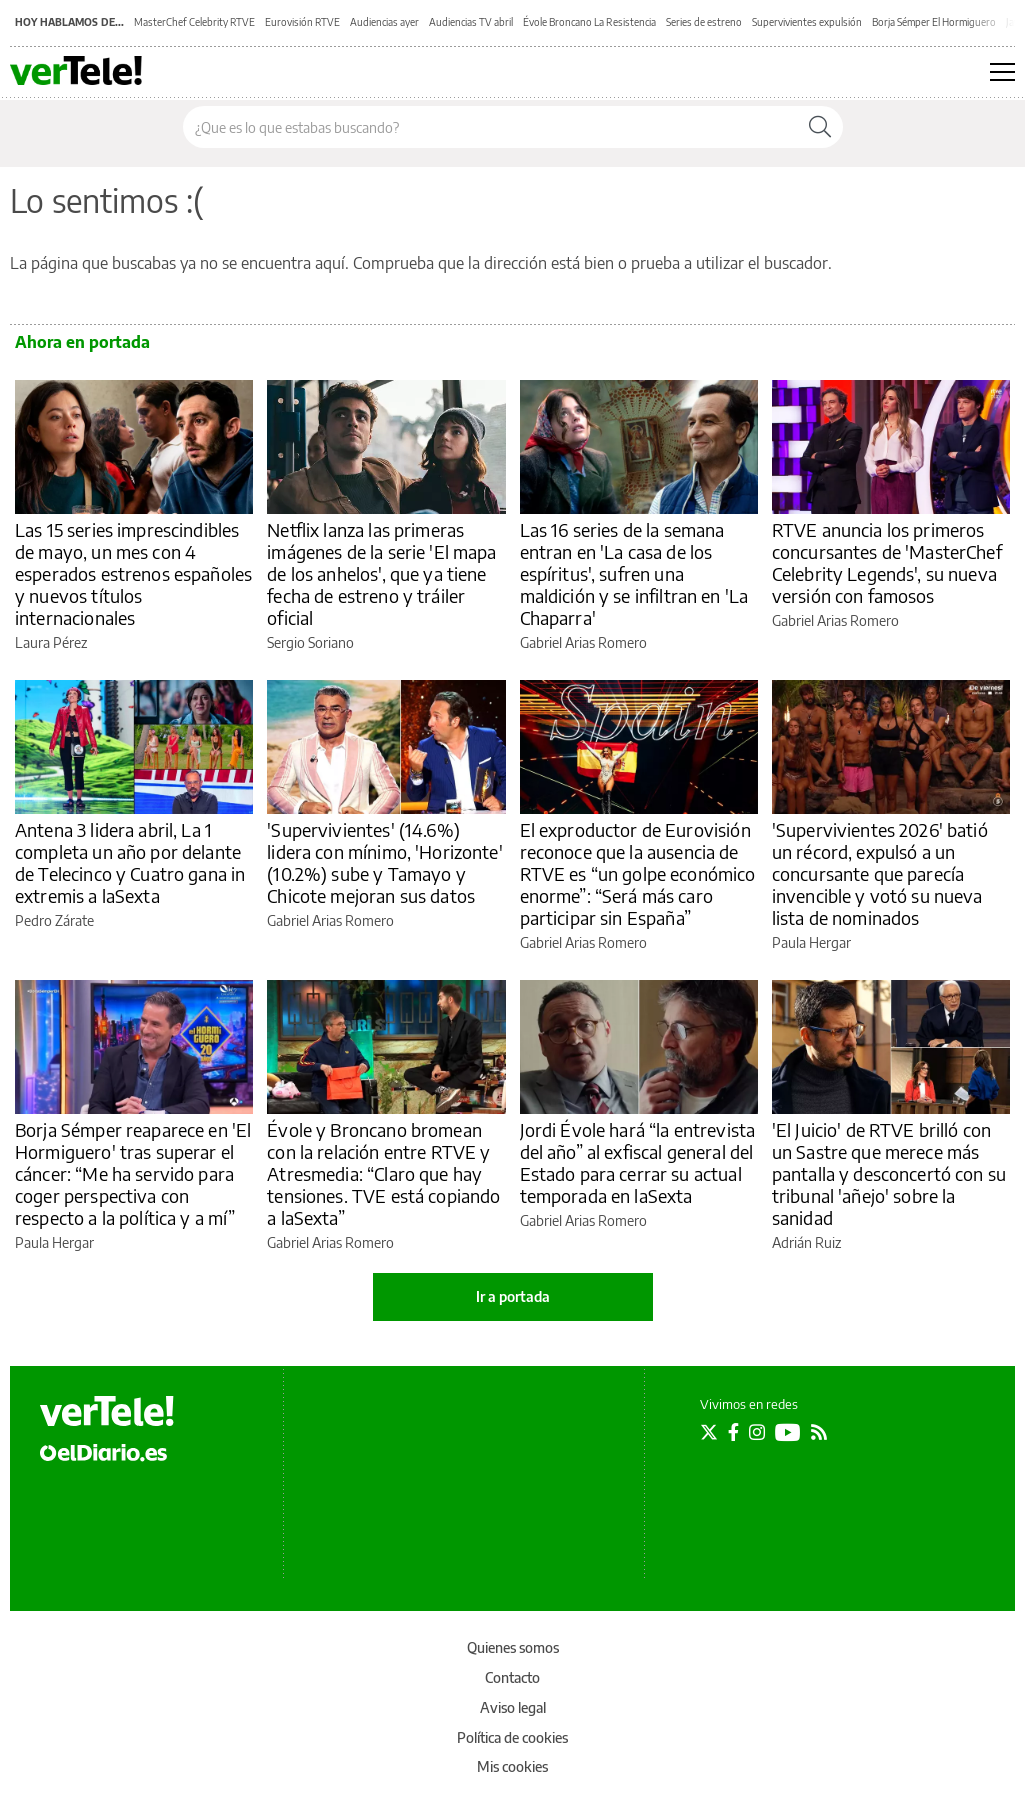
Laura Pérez (51, 642)
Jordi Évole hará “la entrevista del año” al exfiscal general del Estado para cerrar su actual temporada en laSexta (638, 1162)
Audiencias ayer (384, 22)
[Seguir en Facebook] (733, 1432)
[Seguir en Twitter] (709, 1432)
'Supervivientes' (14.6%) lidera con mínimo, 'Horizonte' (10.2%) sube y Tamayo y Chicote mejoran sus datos (385, 862)
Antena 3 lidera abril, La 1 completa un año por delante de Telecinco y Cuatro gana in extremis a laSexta (130, 862)
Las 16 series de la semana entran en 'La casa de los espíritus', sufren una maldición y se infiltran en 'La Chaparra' (634, 573)
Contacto (512, 1677)
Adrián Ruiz (806, 1242)
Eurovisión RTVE (302, 22)
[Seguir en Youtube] (788, 1432)
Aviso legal (513, 1707)
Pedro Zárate (54, 920)
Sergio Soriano (310, 642)
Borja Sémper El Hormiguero (934, 22)
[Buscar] (820, 127)
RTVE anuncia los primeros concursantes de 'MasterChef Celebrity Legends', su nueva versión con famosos (887, 562)
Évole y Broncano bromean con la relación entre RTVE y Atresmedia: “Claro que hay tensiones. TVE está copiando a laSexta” (383, 1173)
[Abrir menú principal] (1002, 72)
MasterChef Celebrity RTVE (194, 22)
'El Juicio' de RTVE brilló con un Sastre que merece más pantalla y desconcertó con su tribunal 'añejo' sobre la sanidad (889, 1173)
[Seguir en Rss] (819, 1432)
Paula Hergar (811, 942)
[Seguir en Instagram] (757, 1432)
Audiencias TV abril (471, 22)
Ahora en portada (82, 342)
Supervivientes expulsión (807, 22)
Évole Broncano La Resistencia (589, 22)
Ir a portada (513, 1296)
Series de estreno (704, 22)
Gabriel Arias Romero (583, 642)
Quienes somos (513, 1647)
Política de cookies (512, 1737)
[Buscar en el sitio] (490, 127)
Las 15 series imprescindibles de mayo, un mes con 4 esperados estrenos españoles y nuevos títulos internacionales (133, 573)
